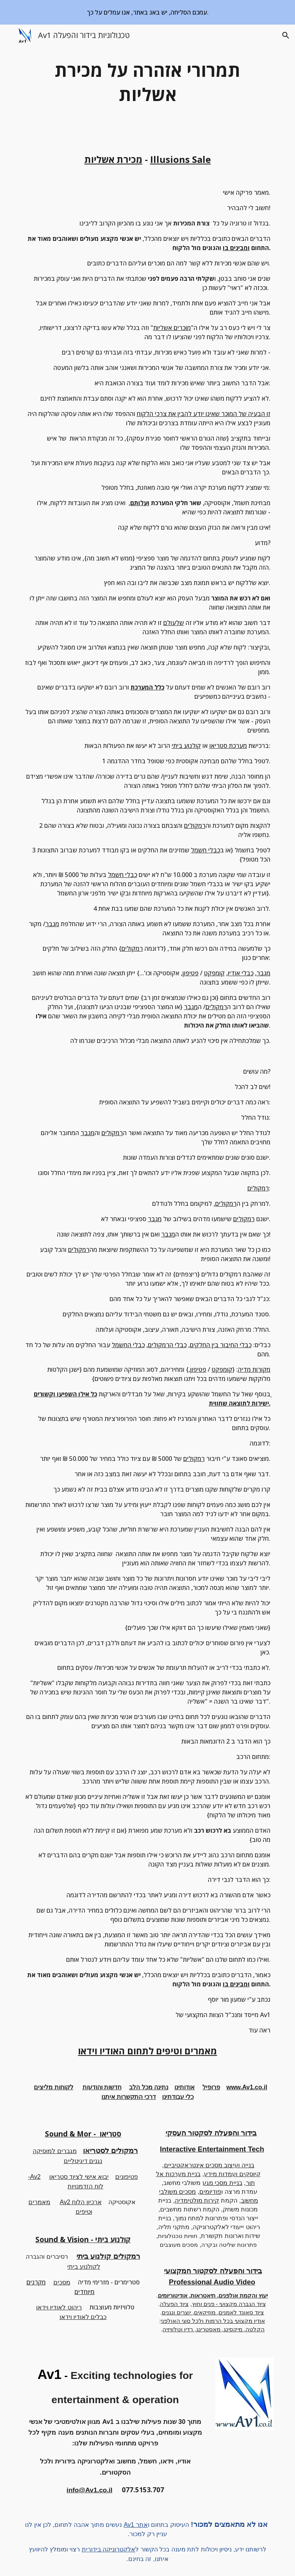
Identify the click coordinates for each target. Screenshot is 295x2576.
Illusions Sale (180, 159)
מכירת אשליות (114, 159)
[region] (147, 12)
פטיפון (190, 973)
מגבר (52, 924)
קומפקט (214, 973)
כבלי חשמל (205, 850)
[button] (9, 35)
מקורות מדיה (254, 1369)
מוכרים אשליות (172, 327)
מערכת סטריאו (228, 745)
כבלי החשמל (128, 1345)
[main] (147, 82)
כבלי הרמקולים (167, 1345)
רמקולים (195, 825)
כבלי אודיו (241, 973)
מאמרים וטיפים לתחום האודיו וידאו (147, 2050)
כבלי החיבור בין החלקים (221, 1345)
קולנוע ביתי (186, 745)
